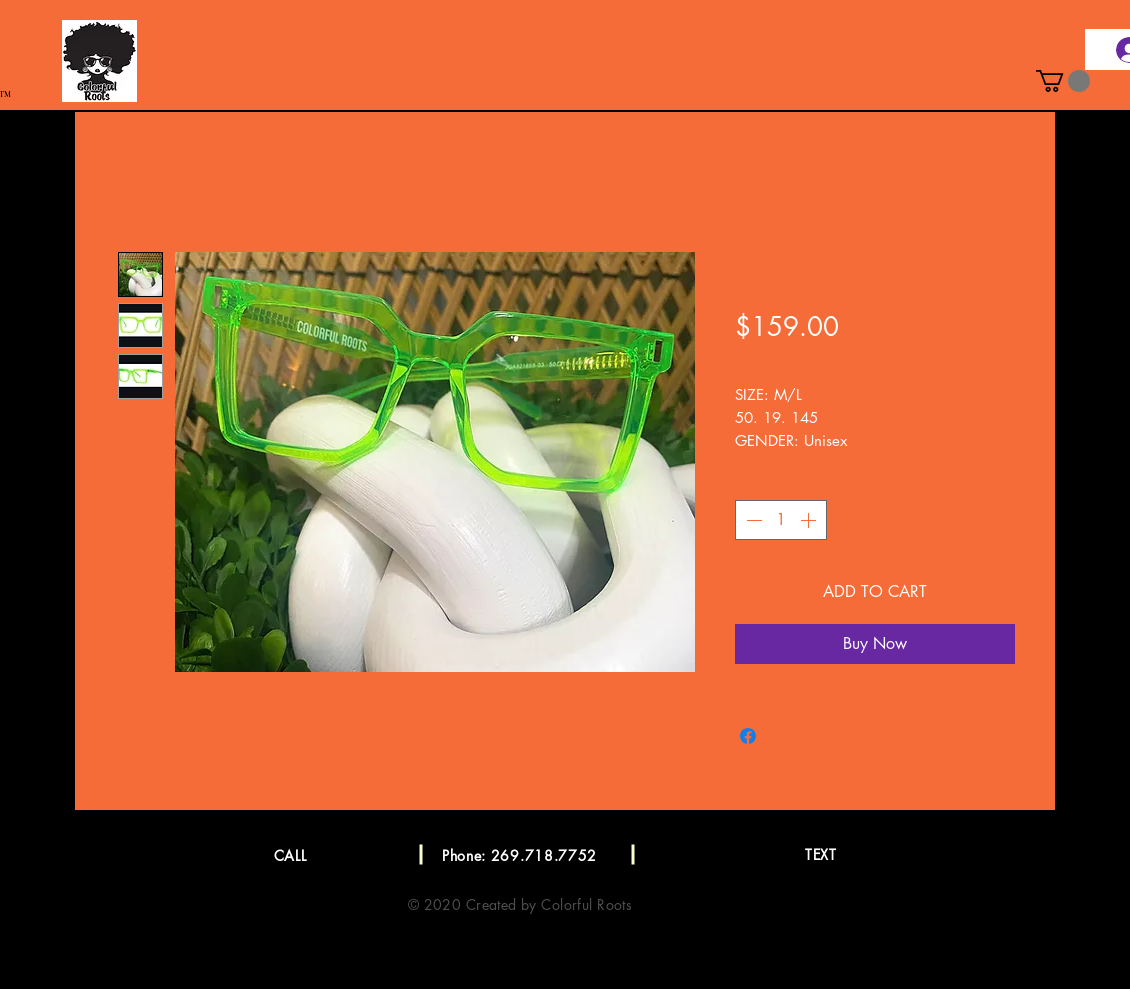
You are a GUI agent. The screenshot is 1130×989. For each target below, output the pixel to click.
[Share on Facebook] (748, 736)
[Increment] (810, 520)
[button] (1063, 81)
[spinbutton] (781, 520)
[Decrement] (752, 520)
